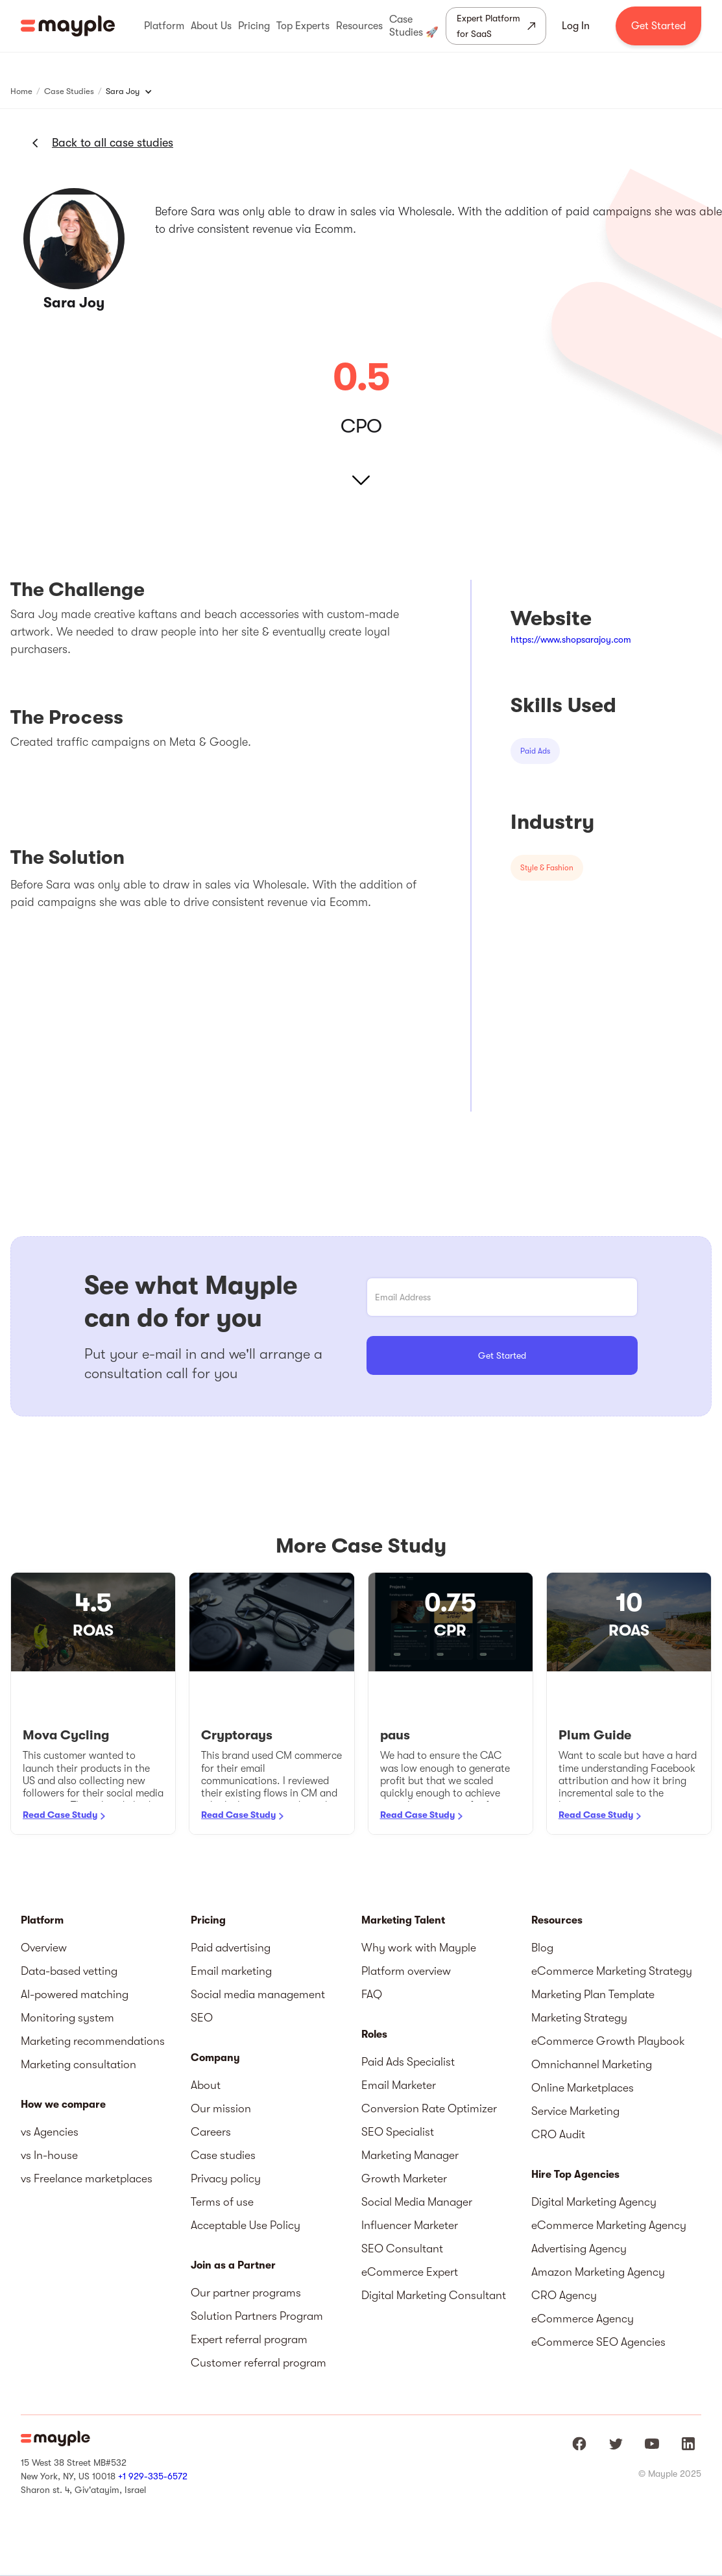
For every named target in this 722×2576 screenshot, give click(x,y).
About (206, 2085)
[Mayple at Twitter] (616, 2444)
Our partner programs (246, 2292)
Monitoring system (67, 2017)
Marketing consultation (78, 2064)
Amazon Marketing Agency (598, 2271)
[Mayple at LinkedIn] (688, 2444)
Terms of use (222, 2201)
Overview (44, 1947)
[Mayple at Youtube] (652, 2444)
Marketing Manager (410, 2155)
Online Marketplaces (582, 2087)
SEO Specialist (397, 2131)
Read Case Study (60, 1814)
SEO (202, 2017)
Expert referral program (249, 2339)
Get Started (658, 26)
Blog (542, 1947)
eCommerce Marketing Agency (608, 2225)
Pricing (208, 1920)
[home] (68, 26)
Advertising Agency (579, 2248)
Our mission (221, 2108)
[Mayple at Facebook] (579, 2444)
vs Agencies (49, 2131)
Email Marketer (398, 2085)
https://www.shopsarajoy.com (571, 639)
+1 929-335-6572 (152, 2476)
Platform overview (406, 1970)
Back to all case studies (112, 142)
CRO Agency (564, 2295)
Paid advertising (231, 1947)
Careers (211, 2131)
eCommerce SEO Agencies (598, 2341)
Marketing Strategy (579, 2017)
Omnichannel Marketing (591, 2064)
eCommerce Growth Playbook (608, 2040)
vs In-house (49, 2155)
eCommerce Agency (582, 2318)
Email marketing (231, 1970)
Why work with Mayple (418, 1947)
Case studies (223, 2155)
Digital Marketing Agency (593, 2201)
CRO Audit (558, 2134)
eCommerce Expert (409, 2271)
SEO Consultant (402, 2248)
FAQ (371, 1994)
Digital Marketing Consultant (433, 2295)
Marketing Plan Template (593, 1994)
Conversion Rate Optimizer (429, 2108)
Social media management (258, 1994)
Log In (576, 26)
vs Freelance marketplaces (86, 2178)
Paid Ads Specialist (408, 2061)
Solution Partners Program (257, 2315)
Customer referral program (258, 2362)
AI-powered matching (74, 1994)
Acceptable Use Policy (245, 2225)
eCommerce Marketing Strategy (611, 1970)
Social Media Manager (416, 2201)
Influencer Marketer (409, 2225)
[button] (164, 26)
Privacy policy (226, 2178)
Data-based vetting (69, 1970)
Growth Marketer (404, 2178)
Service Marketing (575, 2111)
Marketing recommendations (93, 2040)
